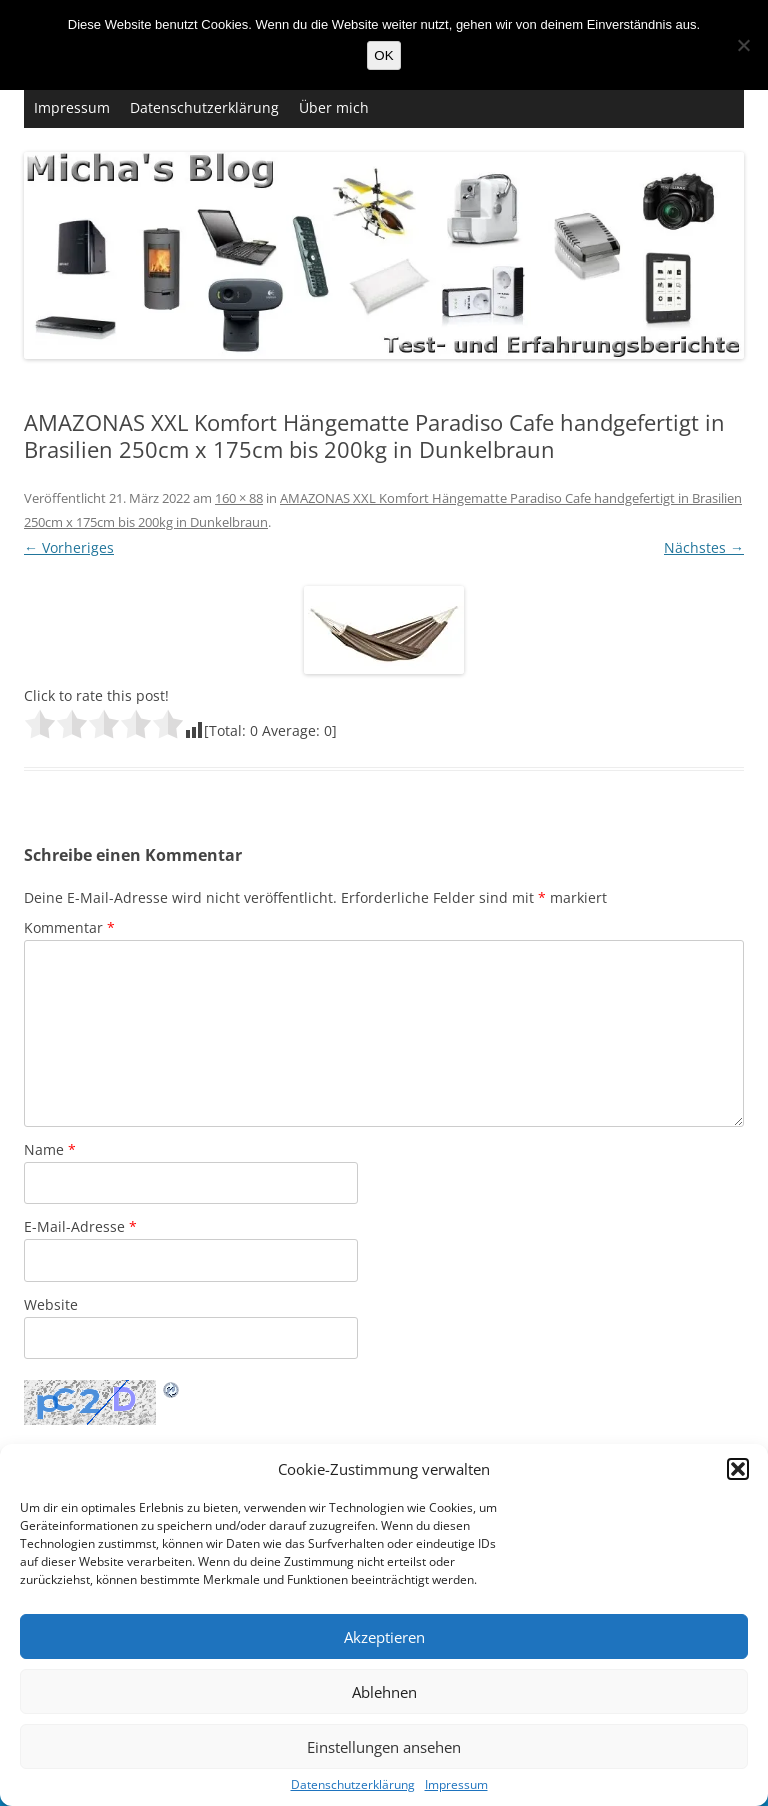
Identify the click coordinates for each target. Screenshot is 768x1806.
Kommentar (69, 927)
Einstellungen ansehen (384, 1747)
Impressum (456, 1785)
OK (383, 55)
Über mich (334, 107)
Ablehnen (384, 1692)
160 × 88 (239, 498)
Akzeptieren (384, 1637)
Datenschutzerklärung (353, 1785)
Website (51, 1304)
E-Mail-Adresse (80, 1226)
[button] (738, 1469)
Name (50, 1149)
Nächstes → (704, 547)
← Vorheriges (69, 547)
